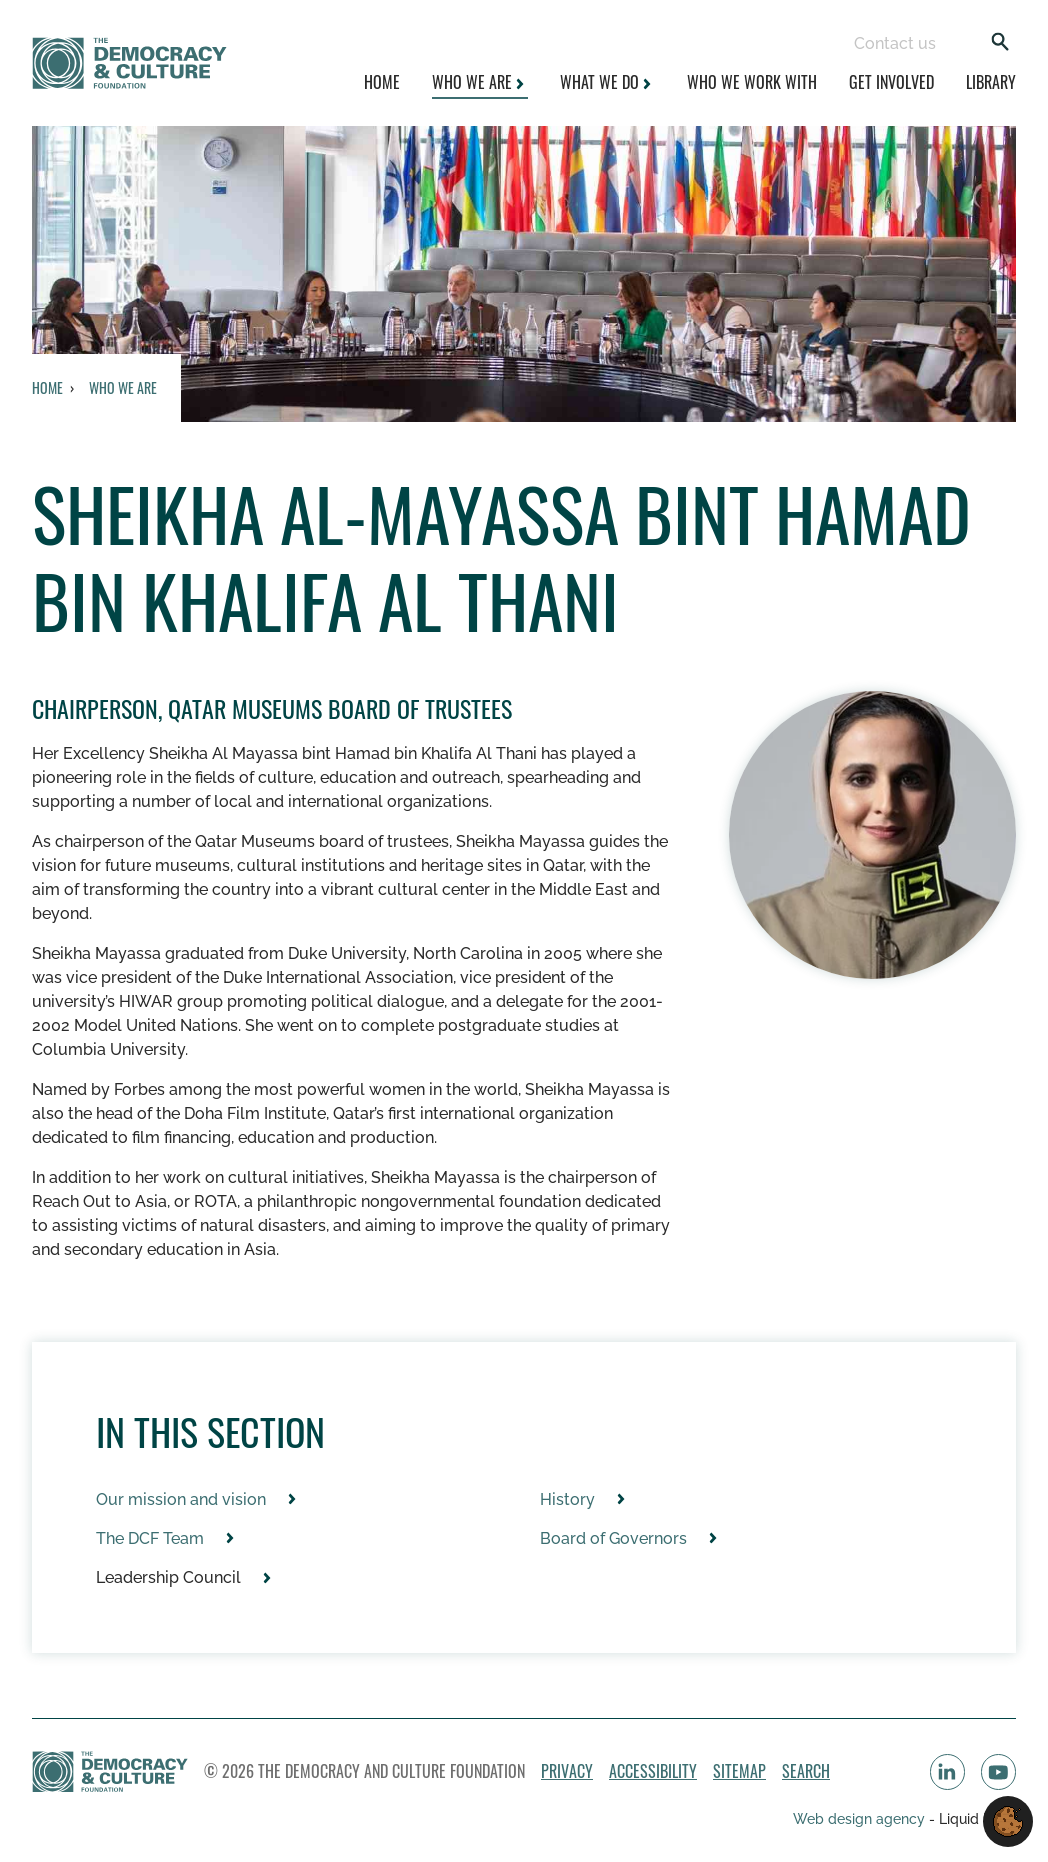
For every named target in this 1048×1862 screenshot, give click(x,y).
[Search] (1000, 43)
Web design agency (861, 1818)
